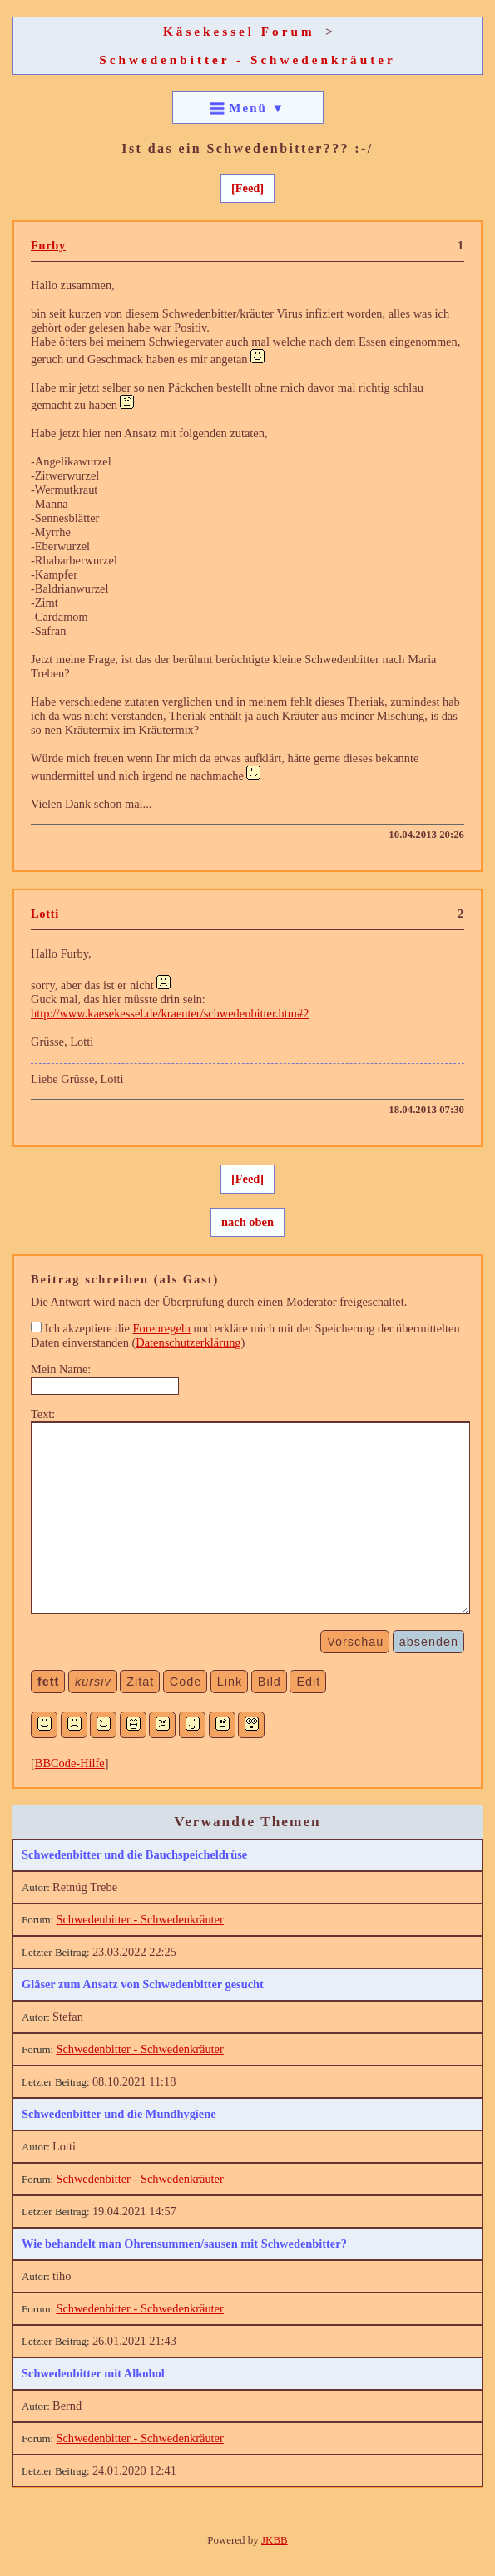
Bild (269, 1681)
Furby (48, 245)
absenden (428, 1641)
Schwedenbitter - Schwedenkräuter (247, 59)
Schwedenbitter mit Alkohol (93, 2373)
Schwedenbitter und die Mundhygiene (119, 2113)
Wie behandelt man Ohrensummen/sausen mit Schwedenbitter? (184, 2243)
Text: (43, 1414)
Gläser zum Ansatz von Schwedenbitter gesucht (143, 1984)
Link (229, 1681)
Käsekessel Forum (239, 31)
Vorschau (355, 1641)
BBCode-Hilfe (70, 1763)
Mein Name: (61, 1369)
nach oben (247, 1222)
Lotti (45, 913)
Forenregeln (161, 1328)
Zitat (140, 1681)
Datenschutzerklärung (188, 1342)
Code (185, 1681)
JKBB (274, 2540)
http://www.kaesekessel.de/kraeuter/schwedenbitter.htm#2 (170, 1013)
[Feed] (247, 188)
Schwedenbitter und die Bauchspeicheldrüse (134, 1854)
